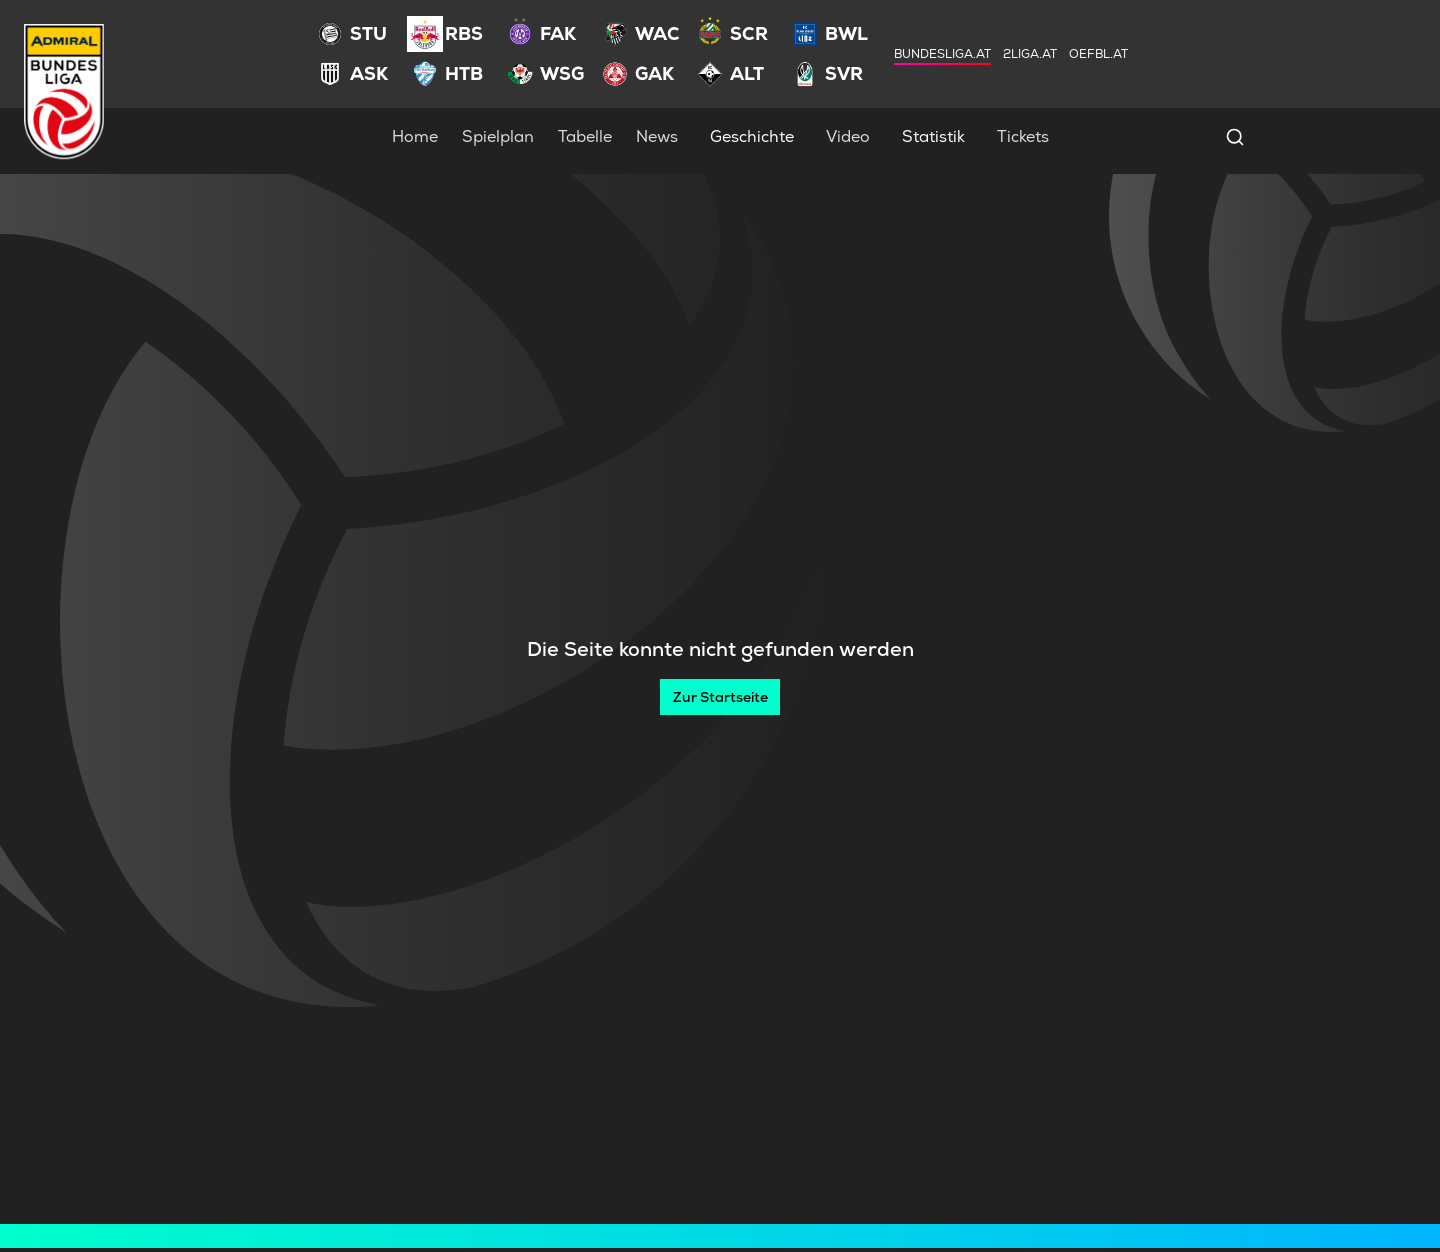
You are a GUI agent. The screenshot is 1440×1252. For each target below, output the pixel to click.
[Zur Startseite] (720, 697)
